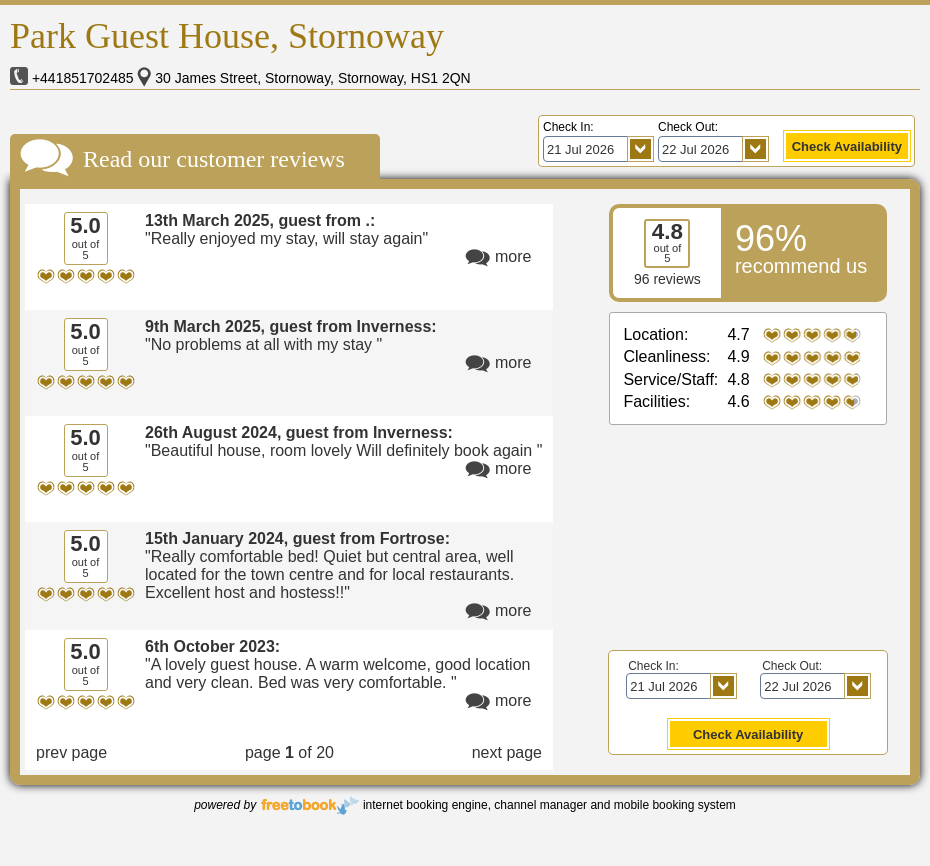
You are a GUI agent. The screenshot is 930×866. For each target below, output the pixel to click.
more (513, 256)
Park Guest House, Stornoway (227, 36)
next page (507, 752)
